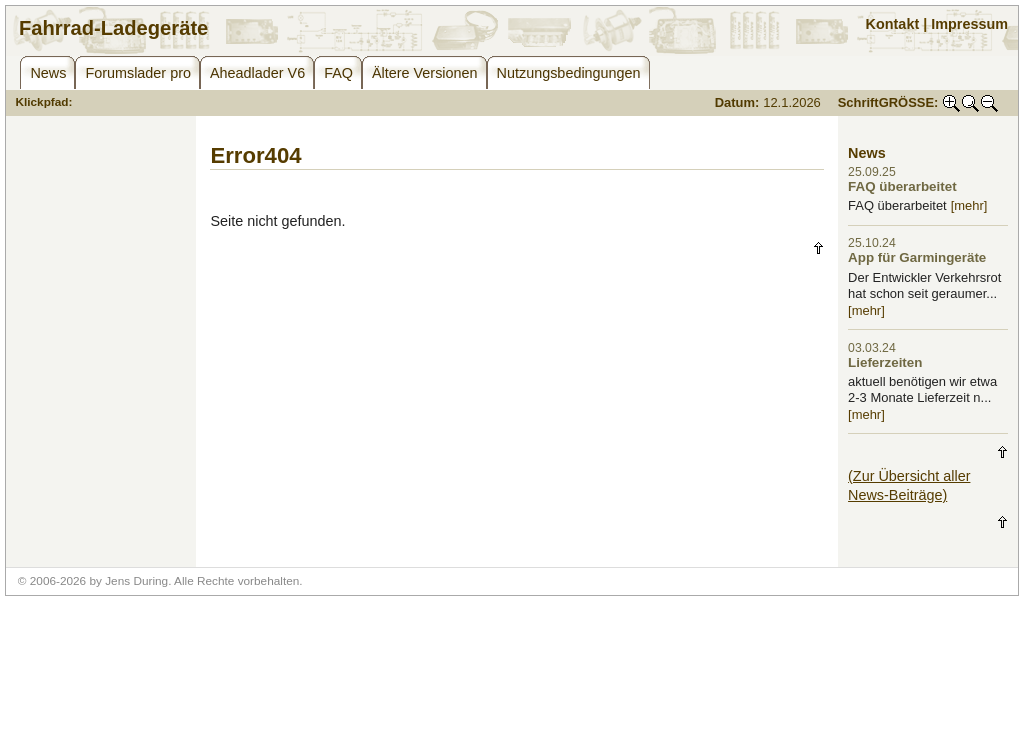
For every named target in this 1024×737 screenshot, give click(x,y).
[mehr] (969, 205)
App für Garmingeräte (917, 257)
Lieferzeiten (885, 362)
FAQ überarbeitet (902, 186)
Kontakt (893, 24)
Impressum (969, 24)
